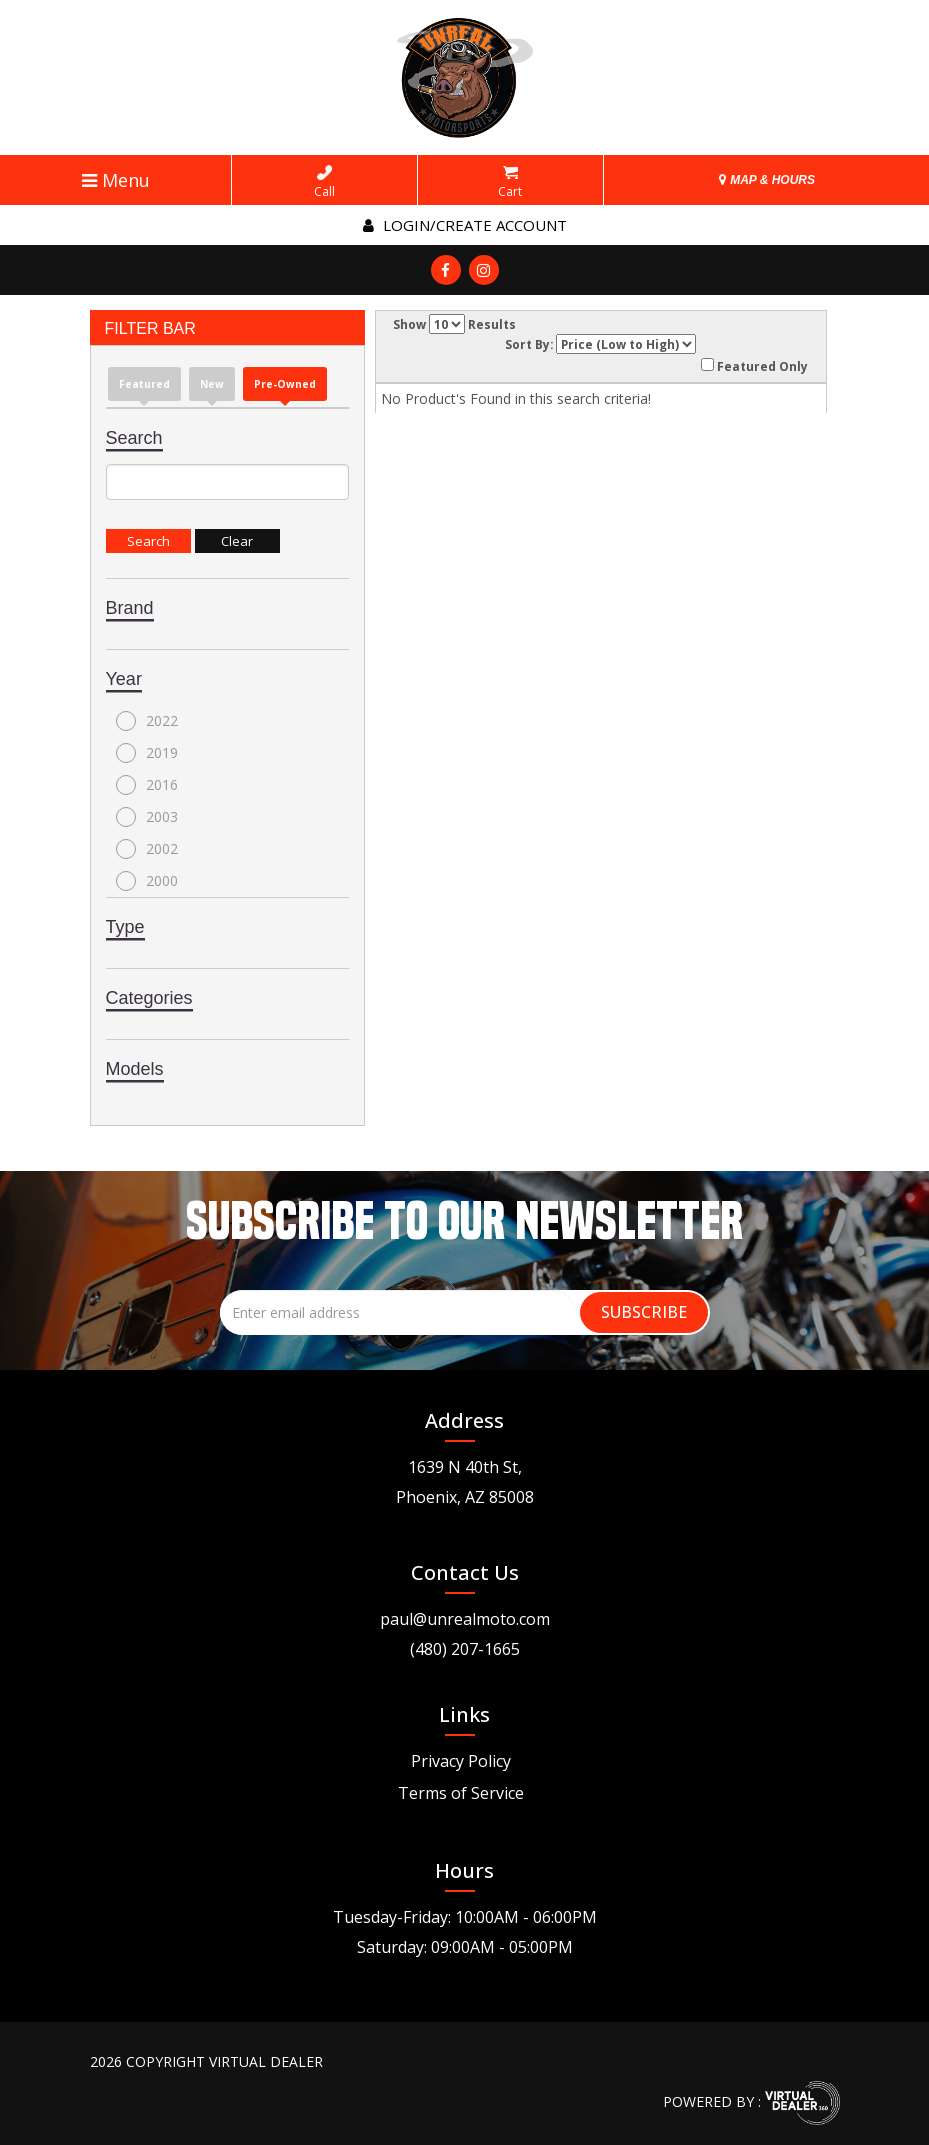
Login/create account (465, 225)
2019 (147, 753)
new (212, 384)
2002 (147, 849)
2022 (147, 721)
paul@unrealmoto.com (465, 1619)
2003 (147, 817)
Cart (510, 182)
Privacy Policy (461, 1761)
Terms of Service (461, 1793)
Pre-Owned (285, 384)
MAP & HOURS (767, 180)
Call (324, 182)
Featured (144, 384)
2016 (147, 785)
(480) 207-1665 (465, 1649)
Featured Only (754, 366)
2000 (147, 881)
